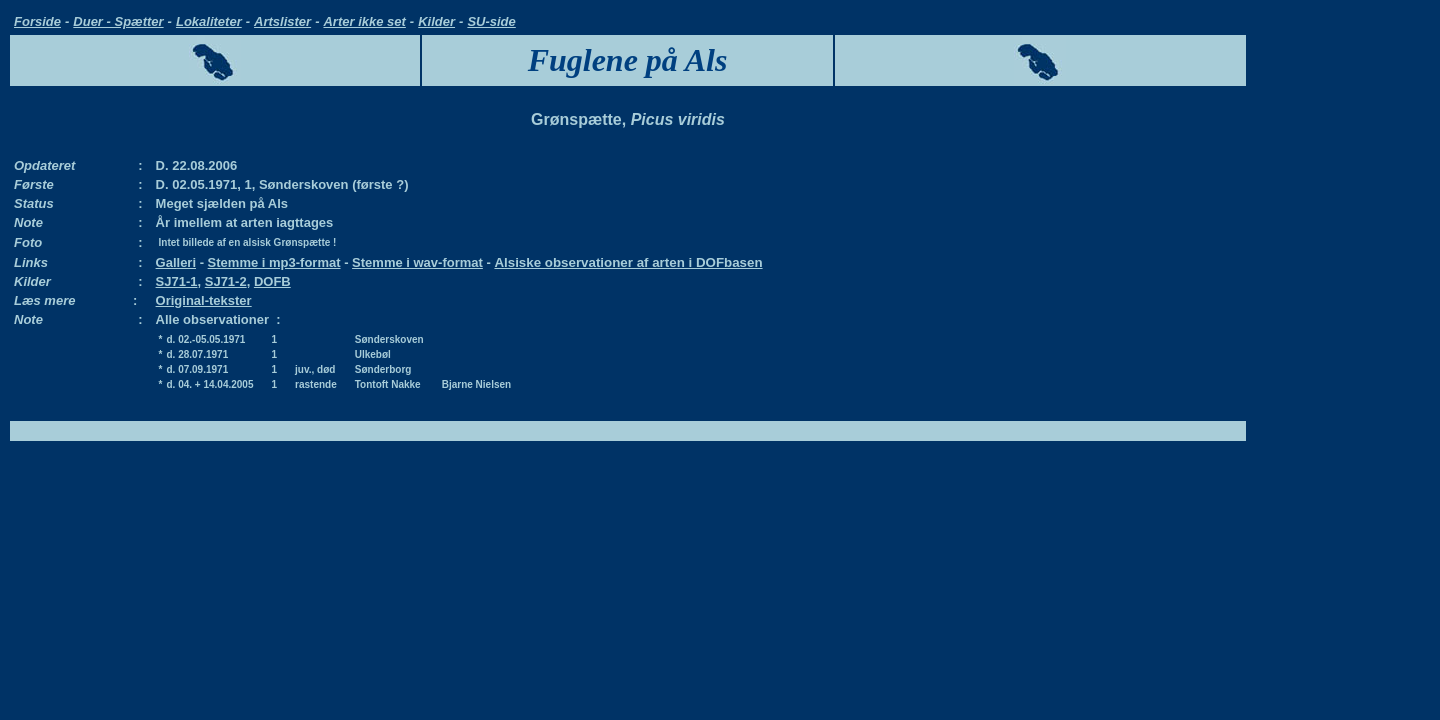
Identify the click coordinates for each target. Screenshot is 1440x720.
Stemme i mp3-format (274, 262)
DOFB (272, 281)
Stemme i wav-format (417, 262)
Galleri (176, 262)
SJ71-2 (226, 281)
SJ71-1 (177, 281)
